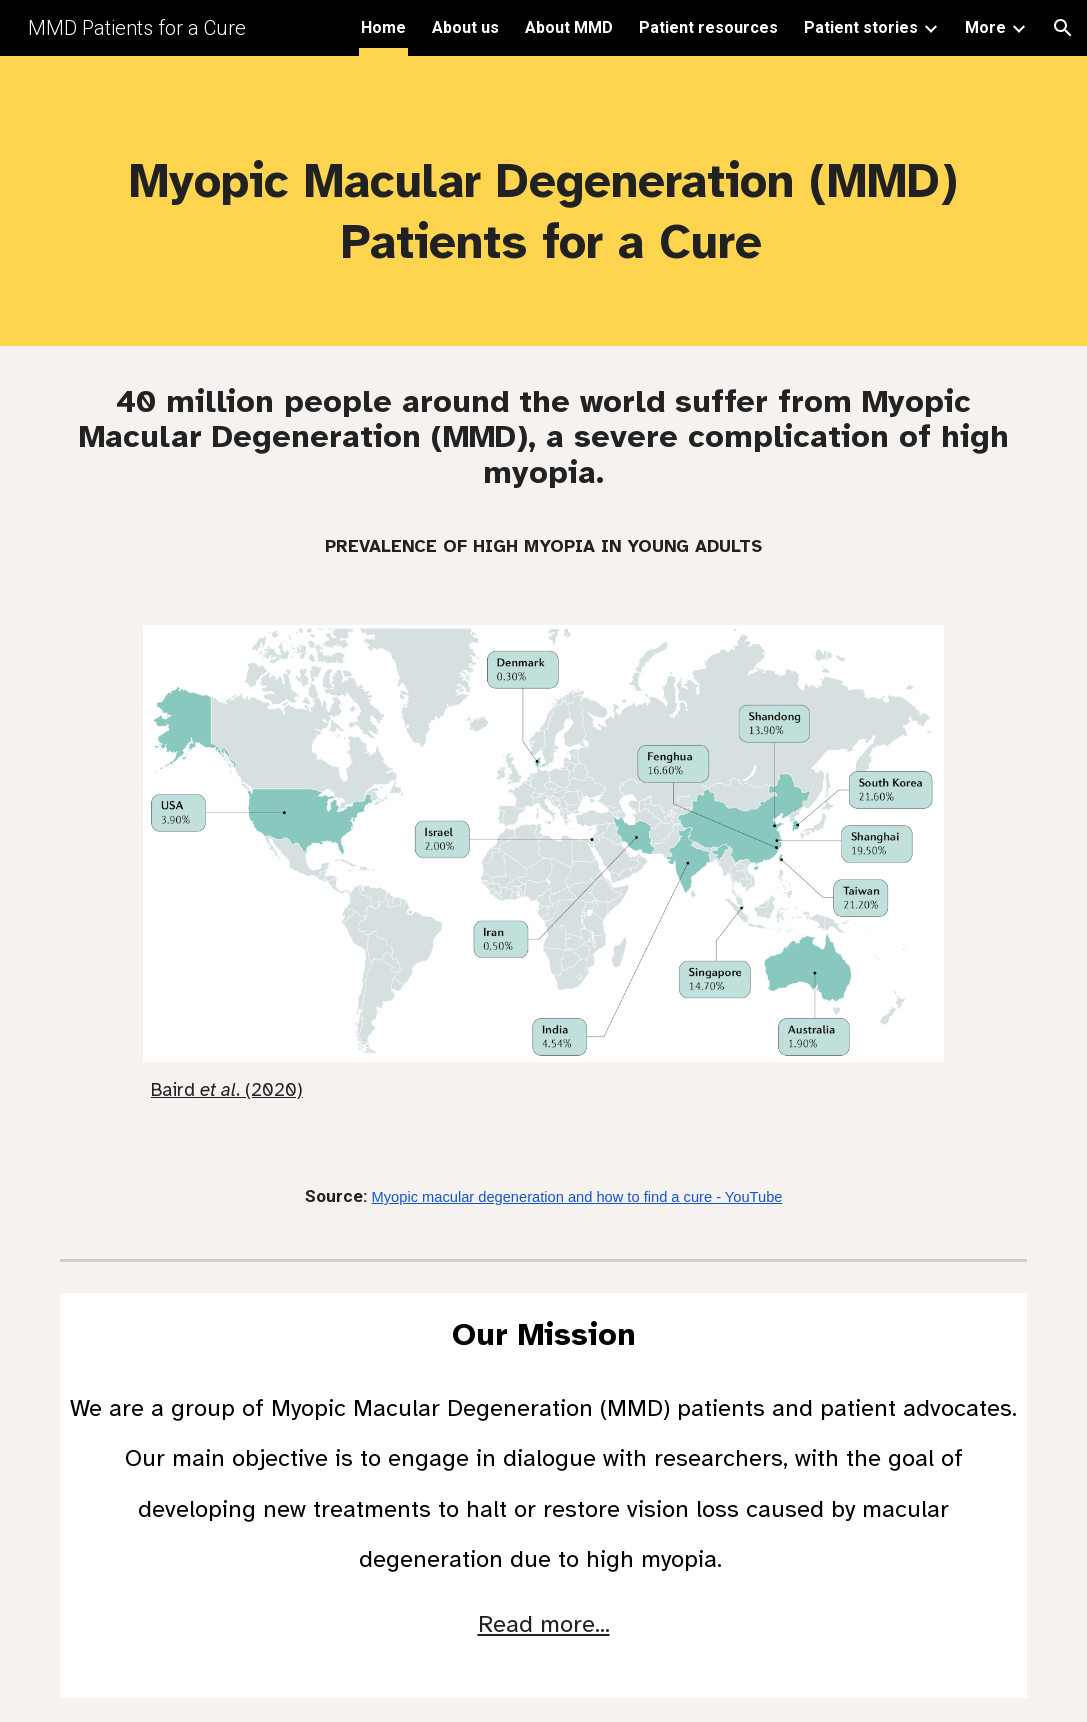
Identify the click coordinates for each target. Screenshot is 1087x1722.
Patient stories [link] (861, 27)
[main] (543, 201)
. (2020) (269, 1089)
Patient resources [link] (708, 27)
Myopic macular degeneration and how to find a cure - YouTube (577, 1197)
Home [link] (383, 27)
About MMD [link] (569, 27)
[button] (1063, 28)
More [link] (985, 27)
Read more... (544, 1624)
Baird (173, 1089)
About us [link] (465, 27)
